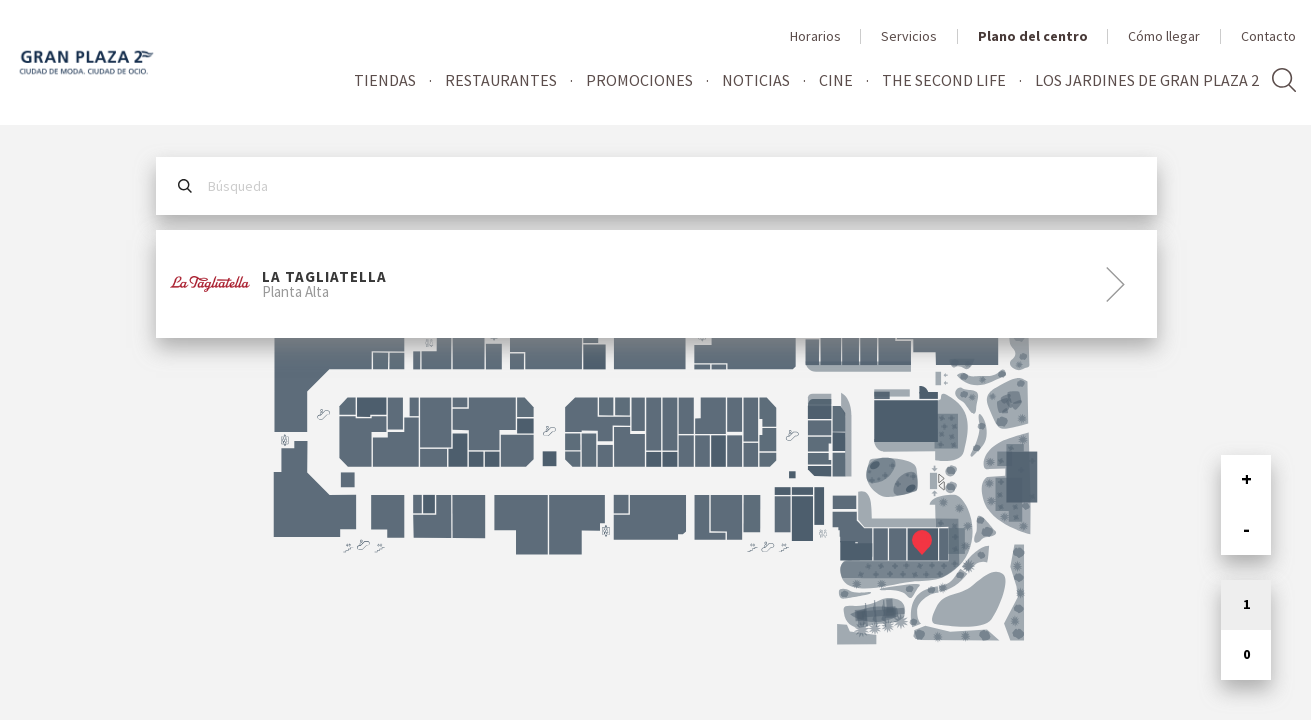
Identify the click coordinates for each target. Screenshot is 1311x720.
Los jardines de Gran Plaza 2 (1147, 80)
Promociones (639, 80)
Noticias (756, 80)
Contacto (1268, 36)
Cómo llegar (1164, 36)
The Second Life (944, 80)
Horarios (815, 36)
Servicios (909, 36)
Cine (836, 80)
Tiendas (385, 80)
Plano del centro (1033, 36)
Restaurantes (501, 80)
